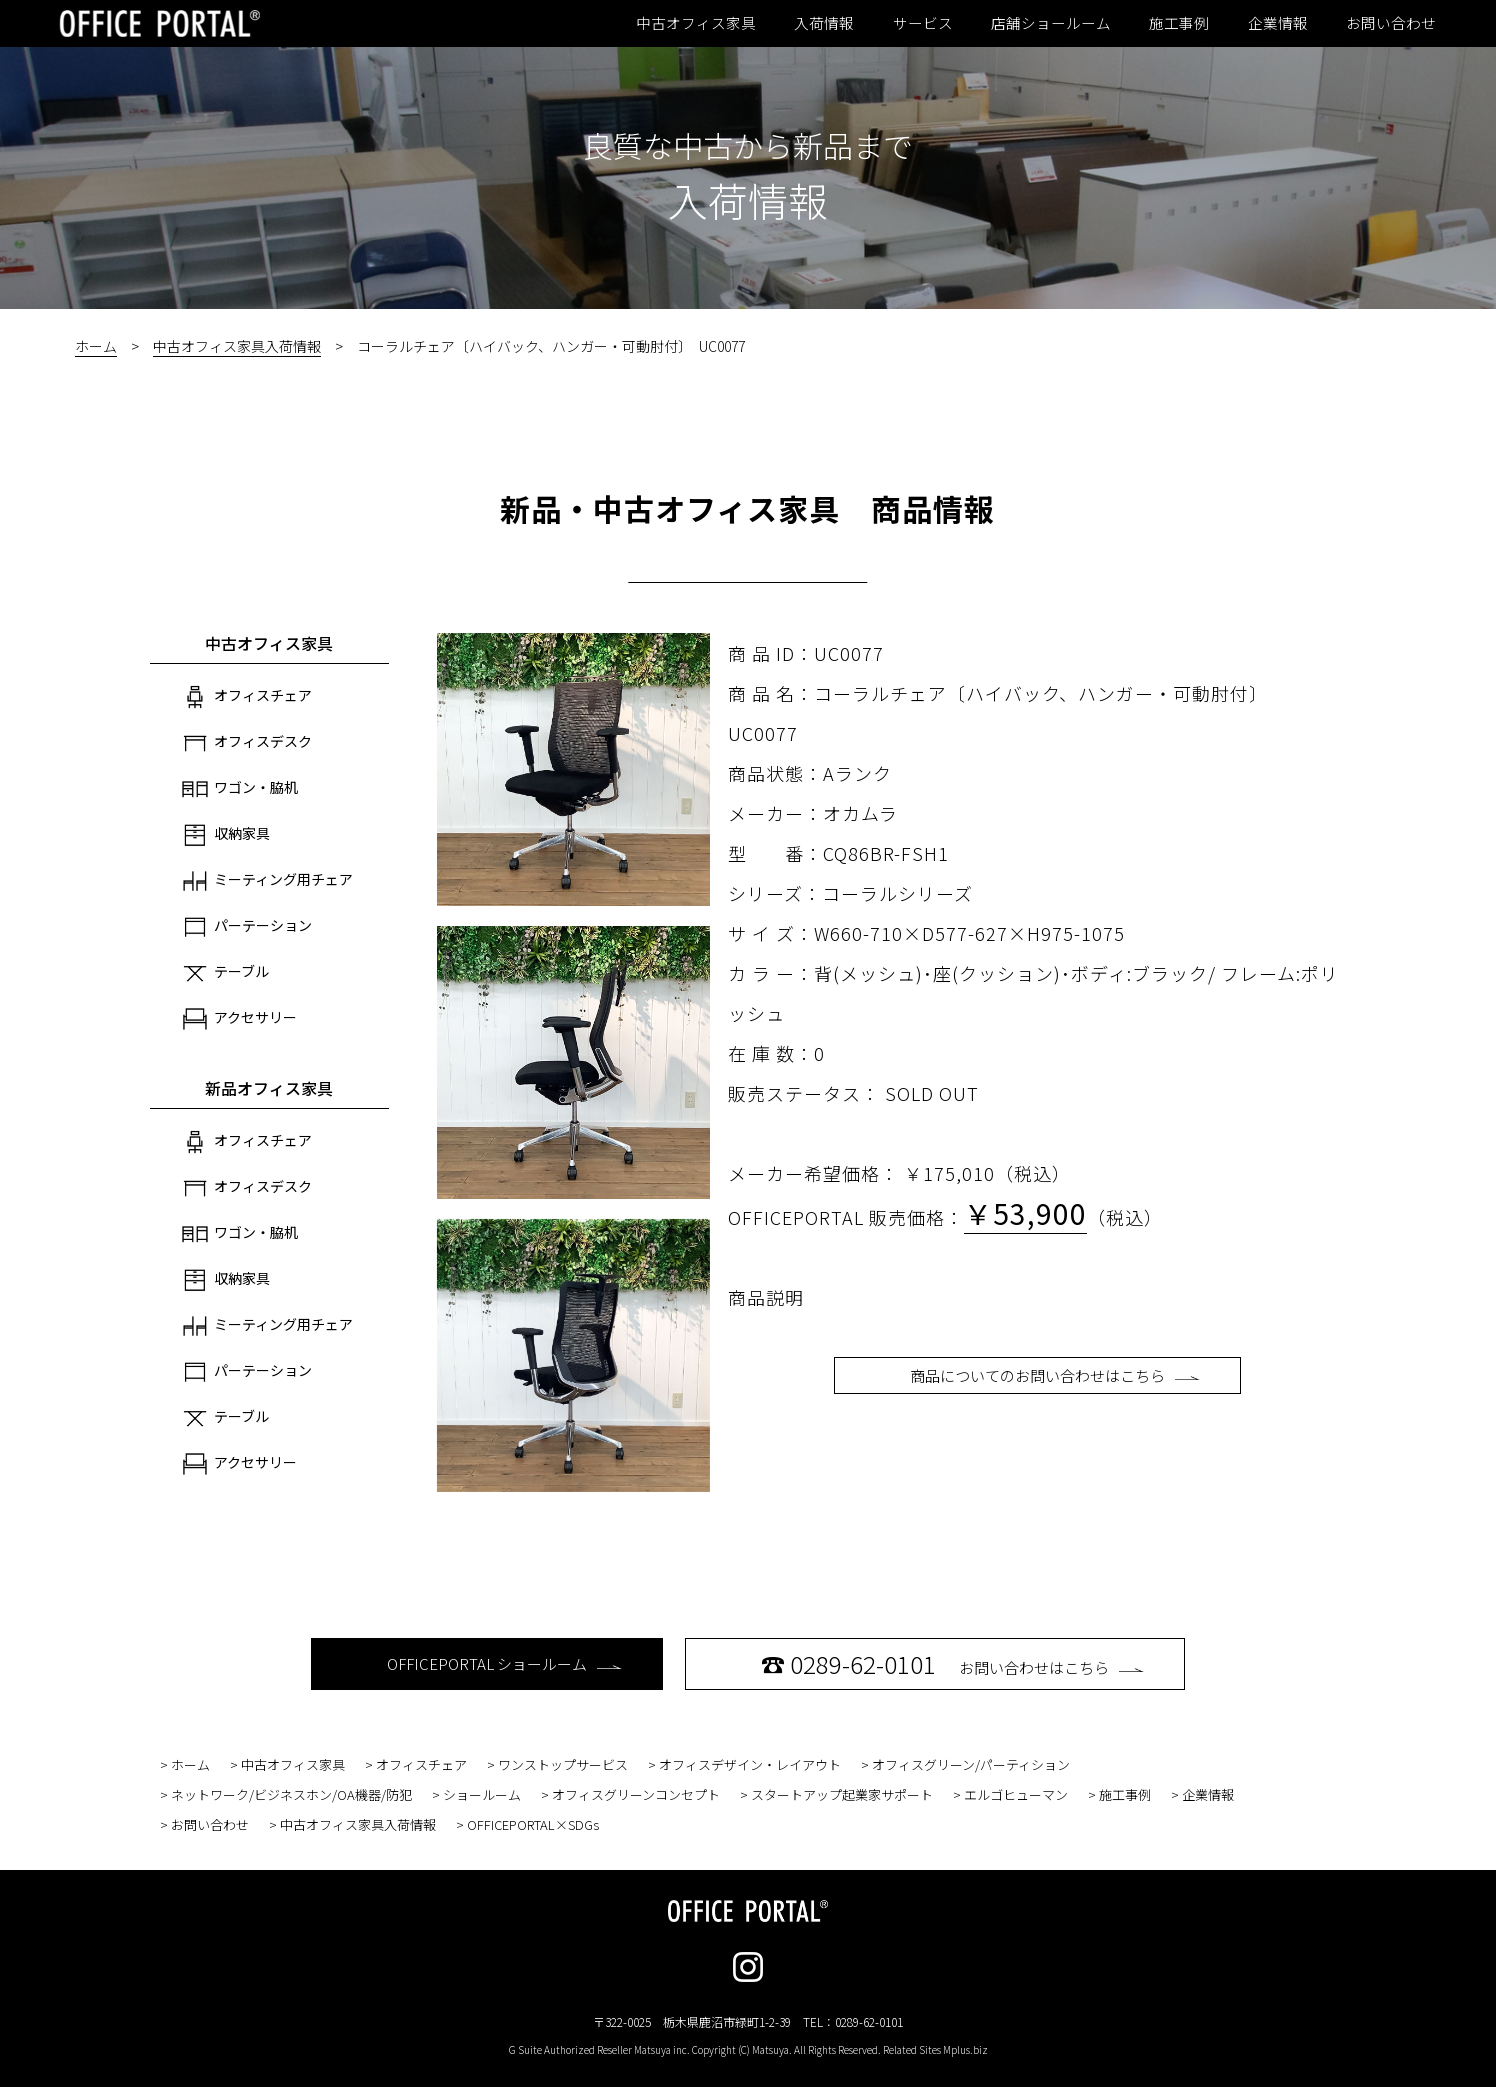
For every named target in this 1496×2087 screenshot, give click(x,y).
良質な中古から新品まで (748, 145)
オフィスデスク (247, 743)
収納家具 (226, 835)
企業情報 (1278, 23)
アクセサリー (239, 1019)
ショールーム (482, 1794)
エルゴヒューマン (1016, 1794)
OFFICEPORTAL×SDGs (533, 1824)
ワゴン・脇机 (240, 789)
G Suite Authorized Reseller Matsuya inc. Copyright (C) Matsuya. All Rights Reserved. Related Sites (748, 2049)
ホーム (96, 346)
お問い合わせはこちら (952, 1663)
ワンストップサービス (563, 1764)
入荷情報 (824, 23)
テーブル (225, 973)
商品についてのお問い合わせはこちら (1055, 1375)
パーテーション (247, 927)
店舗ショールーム (1051, 23)
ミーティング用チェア (267, 881)
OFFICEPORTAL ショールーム (504, 1663)
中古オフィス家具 (696, 23)
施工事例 (1179, 23)
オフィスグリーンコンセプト (636, 1794)
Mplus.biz (965, 2049)
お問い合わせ (1391, 23)
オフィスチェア (247, 697)
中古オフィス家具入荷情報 (237, 346)
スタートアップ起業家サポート (842, 1794)
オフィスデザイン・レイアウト (750, 1764)
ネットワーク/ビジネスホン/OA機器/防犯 (291, 1794)
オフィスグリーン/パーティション (971, 1764)
